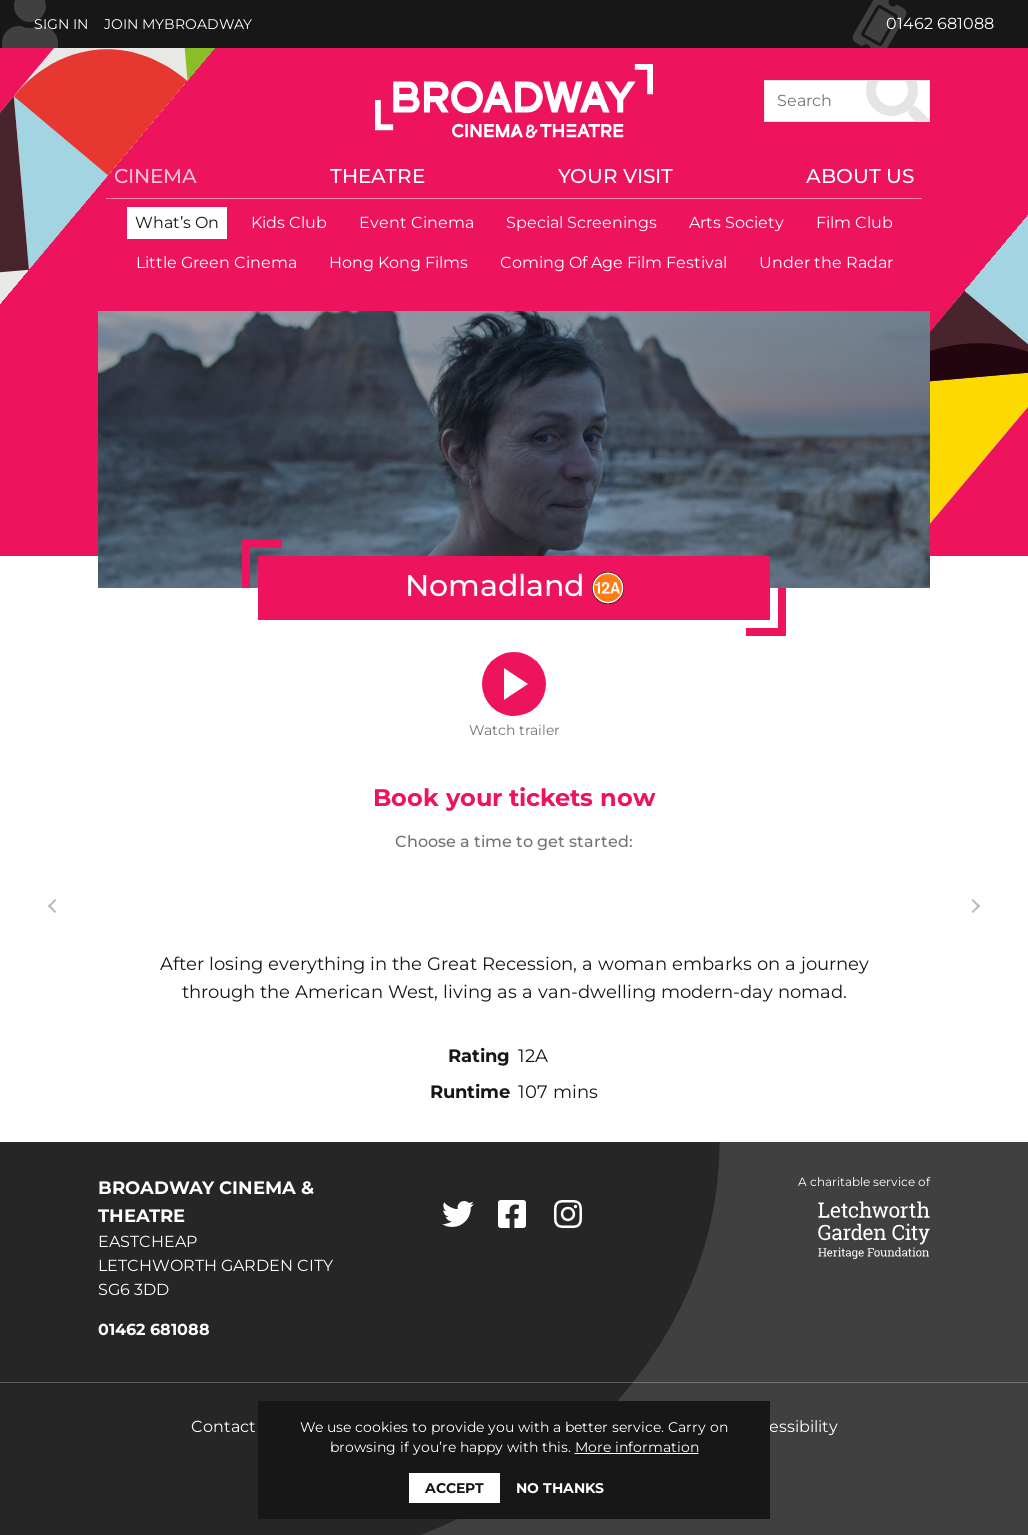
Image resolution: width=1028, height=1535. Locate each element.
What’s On (177, 222)
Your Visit (615, 176)
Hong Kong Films (398, 262)
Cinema (155, 176)
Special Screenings (581, 222)
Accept (454, 1488)
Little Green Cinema (216, 262)
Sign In (61, 24)
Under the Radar (826, 262)
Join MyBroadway (178, 24)
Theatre (377, 176)
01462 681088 (940, 23)
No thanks (560, 1488)
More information (637, 1447)
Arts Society (736, 222)
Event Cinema (416, 222)
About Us (860, 176)
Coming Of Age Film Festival (613, 262)
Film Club (854, 222)
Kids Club (289, 222)
